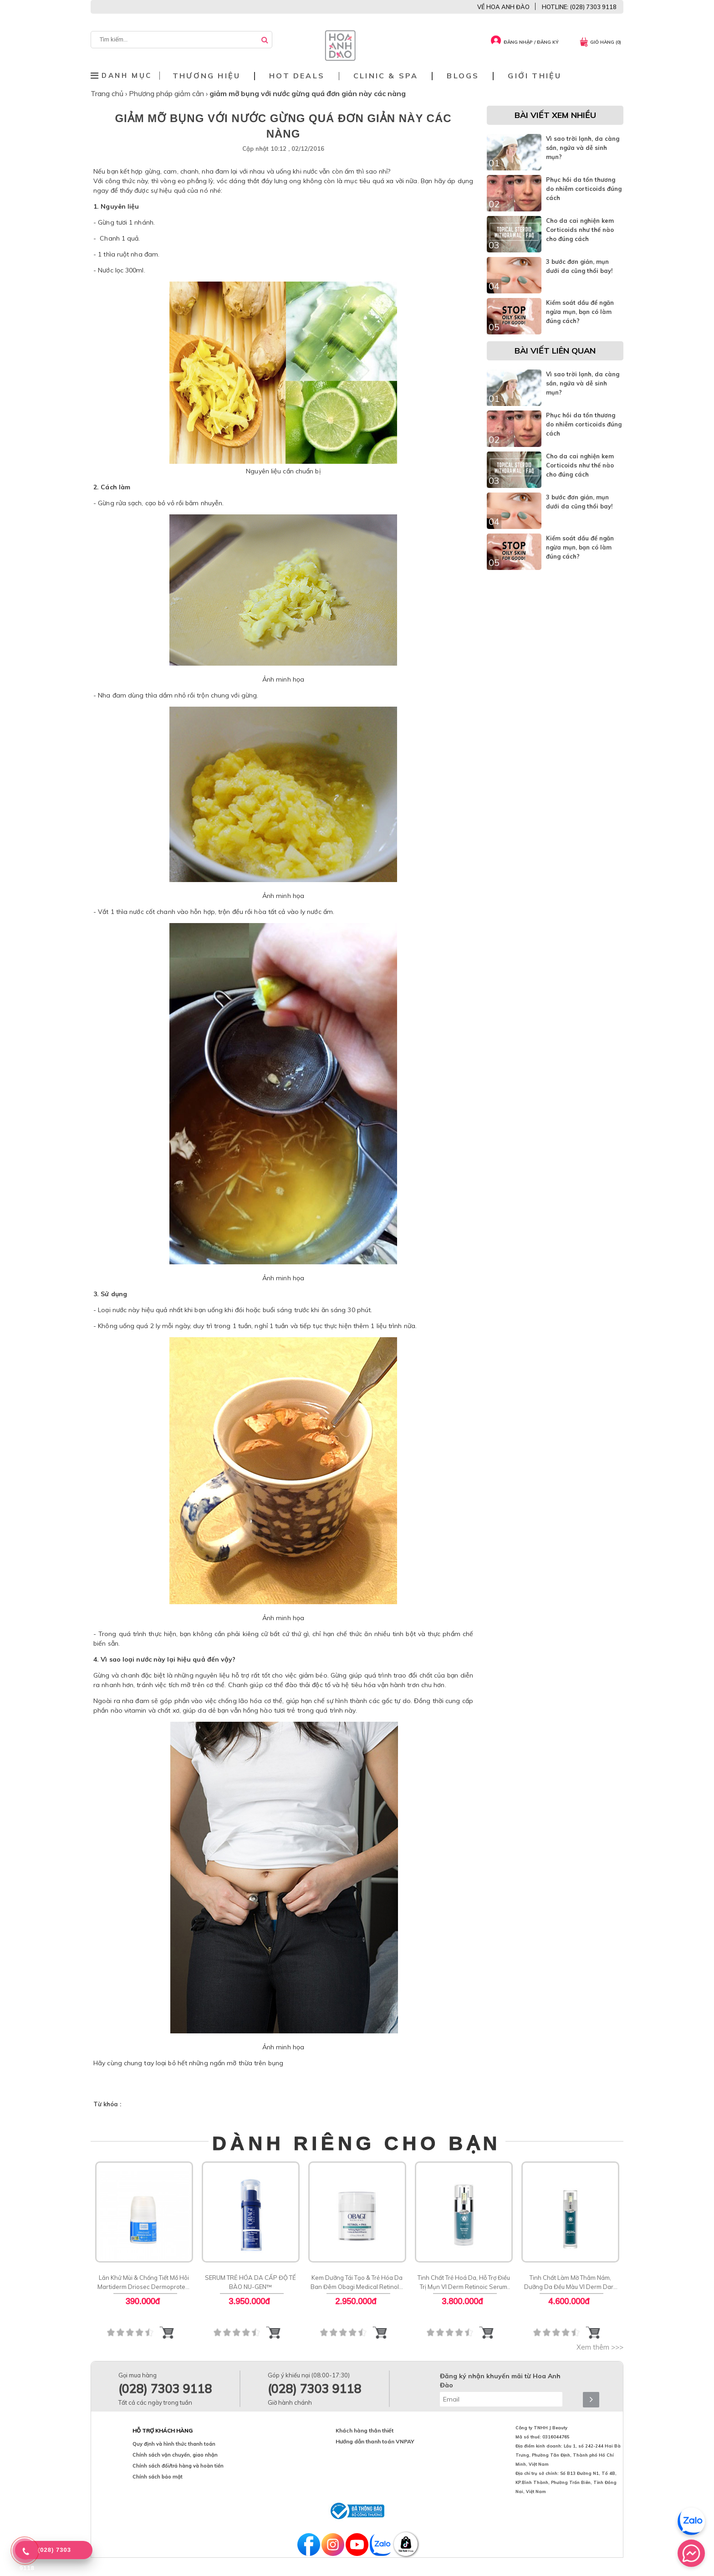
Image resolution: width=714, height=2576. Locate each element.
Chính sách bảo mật (158, 2476)
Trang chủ (108, 93)
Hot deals (297, 76)
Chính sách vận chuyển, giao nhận (175, 2455)
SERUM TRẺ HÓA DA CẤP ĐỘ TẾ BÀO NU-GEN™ (250, 2282)
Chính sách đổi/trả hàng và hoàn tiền (178, 2466)
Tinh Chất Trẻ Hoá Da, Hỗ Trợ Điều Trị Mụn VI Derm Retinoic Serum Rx (464, 2282)
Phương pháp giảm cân (167, 93)
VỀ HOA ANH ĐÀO (503, 6)
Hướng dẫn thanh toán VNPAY (375, 2441)
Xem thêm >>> (599, 2347)
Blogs (463, 76)
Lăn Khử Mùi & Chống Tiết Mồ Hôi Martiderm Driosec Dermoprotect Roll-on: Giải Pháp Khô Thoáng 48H (143, 2282)
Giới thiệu (534, 76)
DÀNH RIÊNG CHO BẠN (356, 2143)
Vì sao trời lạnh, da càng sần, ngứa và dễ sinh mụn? (582, 147)
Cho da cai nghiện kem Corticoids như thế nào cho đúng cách (580, 229)
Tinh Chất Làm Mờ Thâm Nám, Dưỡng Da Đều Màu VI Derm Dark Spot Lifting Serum (570, 2282)
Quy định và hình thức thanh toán (174, 2444)
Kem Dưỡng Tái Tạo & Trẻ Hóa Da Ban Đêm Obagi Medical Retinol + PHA (357, 2282)
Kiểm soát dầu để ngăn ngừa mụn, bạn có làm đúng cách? (580, 311)
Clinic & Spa (385, 76)
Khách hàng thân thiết (364, 2430)
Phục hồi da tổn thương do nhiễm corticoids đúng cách (584, 188)
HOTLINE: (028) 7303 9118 (579, 6)
